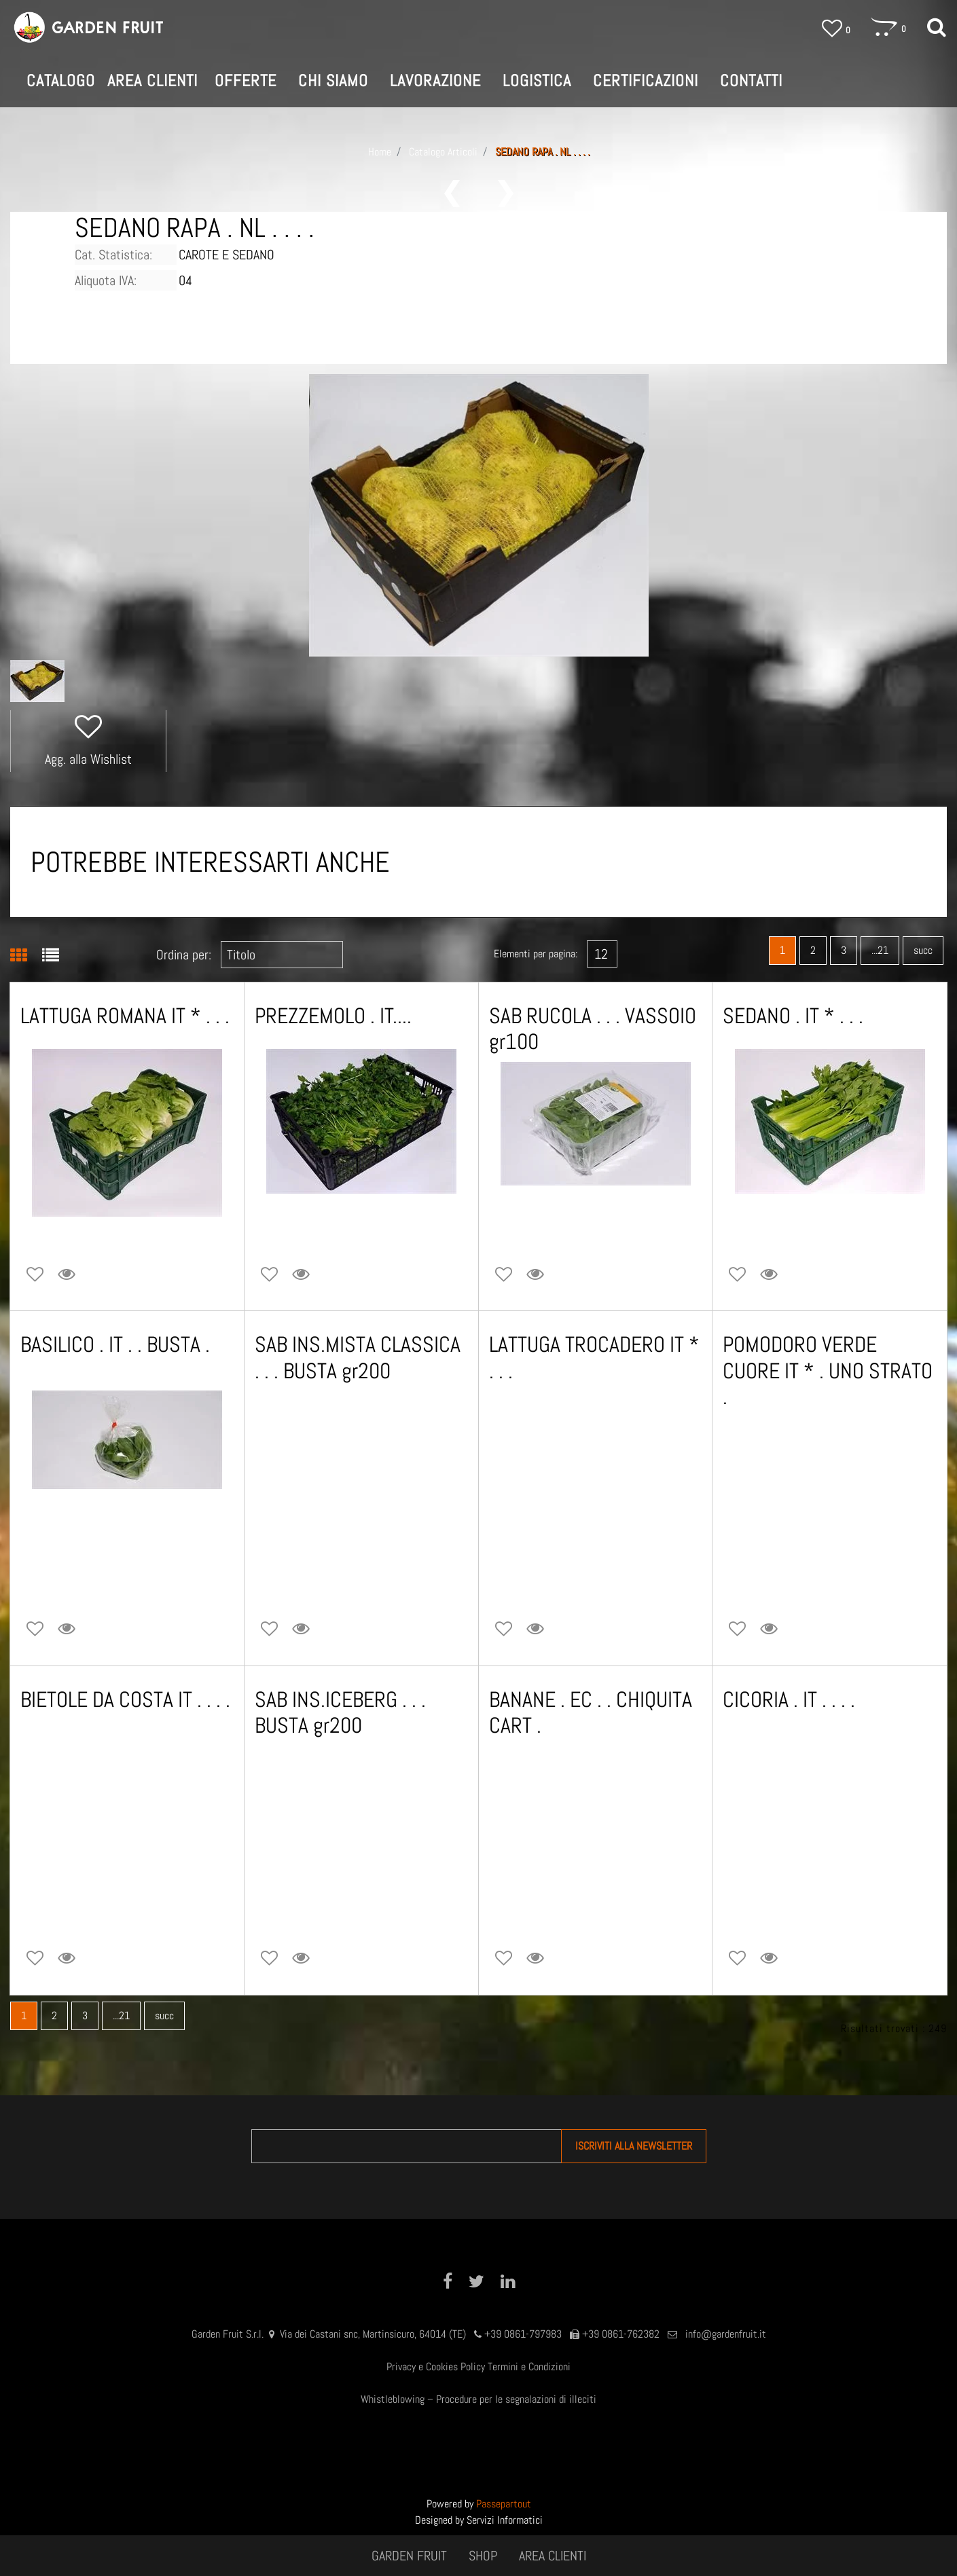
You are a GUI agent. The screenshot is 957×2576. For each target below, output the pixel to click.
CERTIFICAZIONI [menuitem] (645, 80)
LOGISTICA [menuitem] (537, 80)
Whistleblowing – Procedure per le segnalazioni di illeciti (478, 2399)
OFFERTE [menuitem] (245, 80)
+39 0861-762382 (621, 2334)
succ (923, 950)
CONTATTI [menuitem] (751, 80)
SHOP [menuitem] (483, 2555)
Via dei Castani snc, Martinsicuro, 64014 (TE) (373, 2334)
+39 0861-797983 (523, 2334)
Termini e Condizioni (529, 2366)
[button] (479, 514)
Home (379, 152)
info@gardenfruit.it (725, 2334)
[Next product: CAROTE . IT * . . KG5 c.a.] (505, 193)
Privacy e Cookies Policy (435, 2366)
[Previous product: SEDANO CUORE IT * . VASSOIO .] (452, 193)
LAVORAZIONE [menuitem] (435, 80)
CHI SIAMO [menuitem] (333, 80)
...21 (879, 950)
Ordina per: (183, 954)
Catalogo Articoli (443, 152)
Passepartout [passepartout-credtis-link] (503, 2504)
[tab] (26, 957)
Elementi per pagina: (535, 953)
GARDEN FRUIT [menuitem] (409, 2555)
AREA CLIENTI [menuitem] (552, 2555)
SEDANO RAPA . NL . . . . (542, 152)
